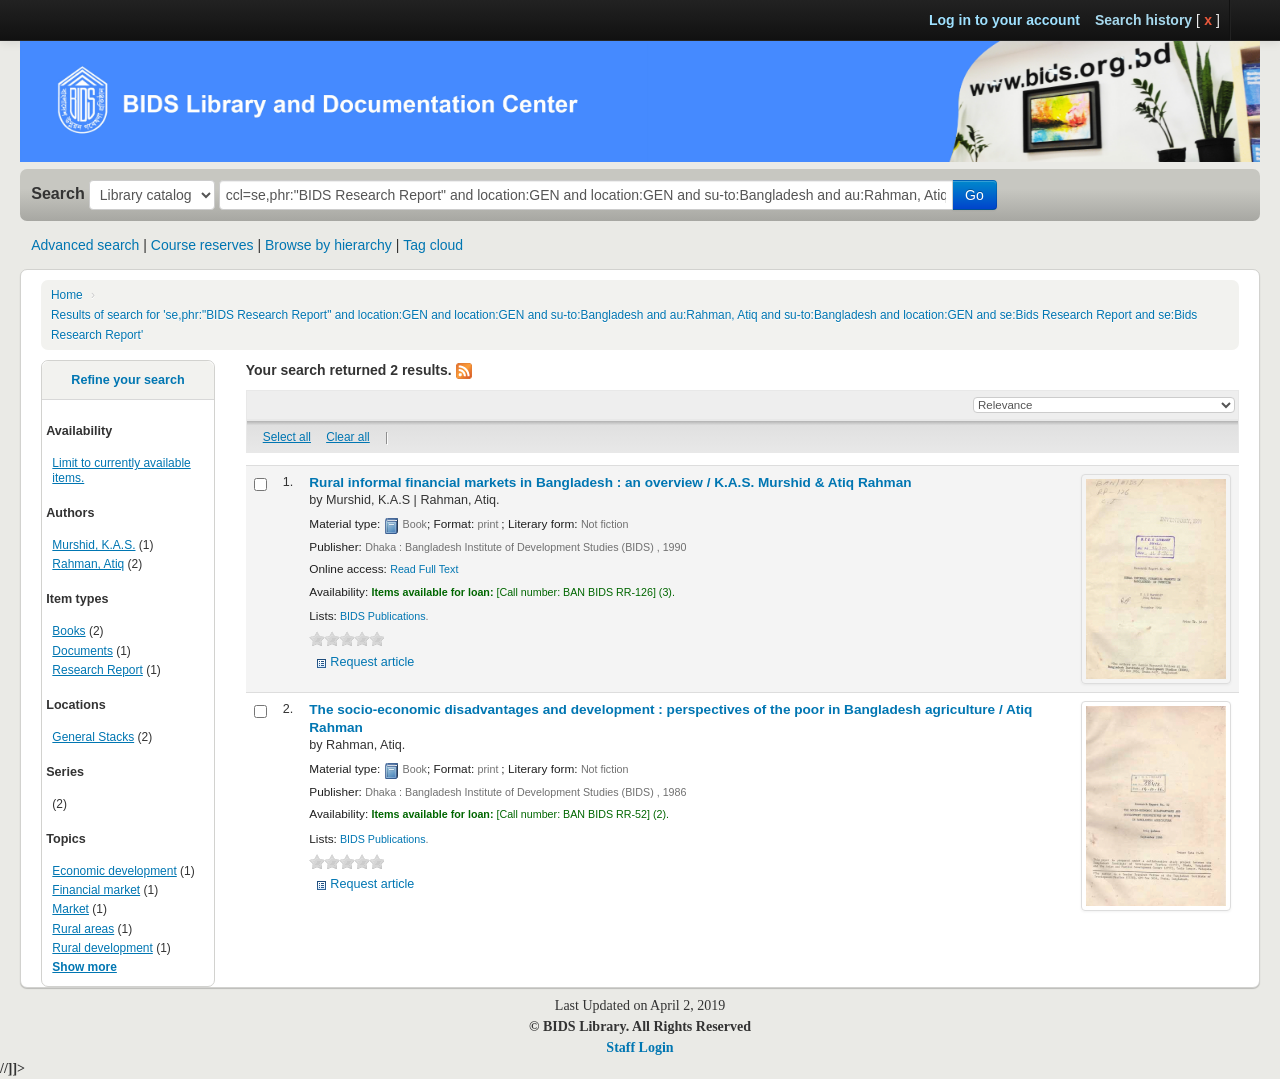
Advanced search (85, 245)
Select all (287, 437)
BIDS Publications (383, 616)
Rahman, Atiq (88, 564)
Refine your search (127, 380)
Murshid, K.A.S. (93, 545)
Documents (82, 651)
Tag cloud (433, 245)
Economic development (114, 871)
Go (974, 195)
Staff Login (639, 1047)
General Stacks (93, 737)
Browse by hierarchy (328, 245)
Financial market (96, 890)
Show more (84, 967)
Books (68, 631)
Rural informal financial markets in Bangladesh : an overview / (610, 482)
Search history (1143, 20)
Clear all (348, 437)
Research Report (97, 670)
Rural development (102, 948)
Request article (372, 662)
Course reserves (202, 245)
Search (58, 193)
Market (70, 909)
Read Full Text (424, 569)
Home (67, 295)
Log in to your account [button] (1004, 20)
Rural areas (83, 929)
